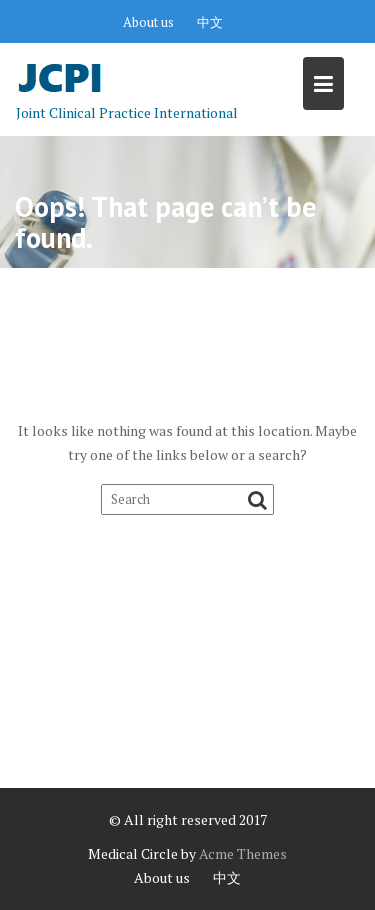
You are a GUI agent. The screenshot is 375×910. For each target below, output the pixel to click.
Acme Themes (243, 853)
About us (148, 22)
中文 (210, 22)
